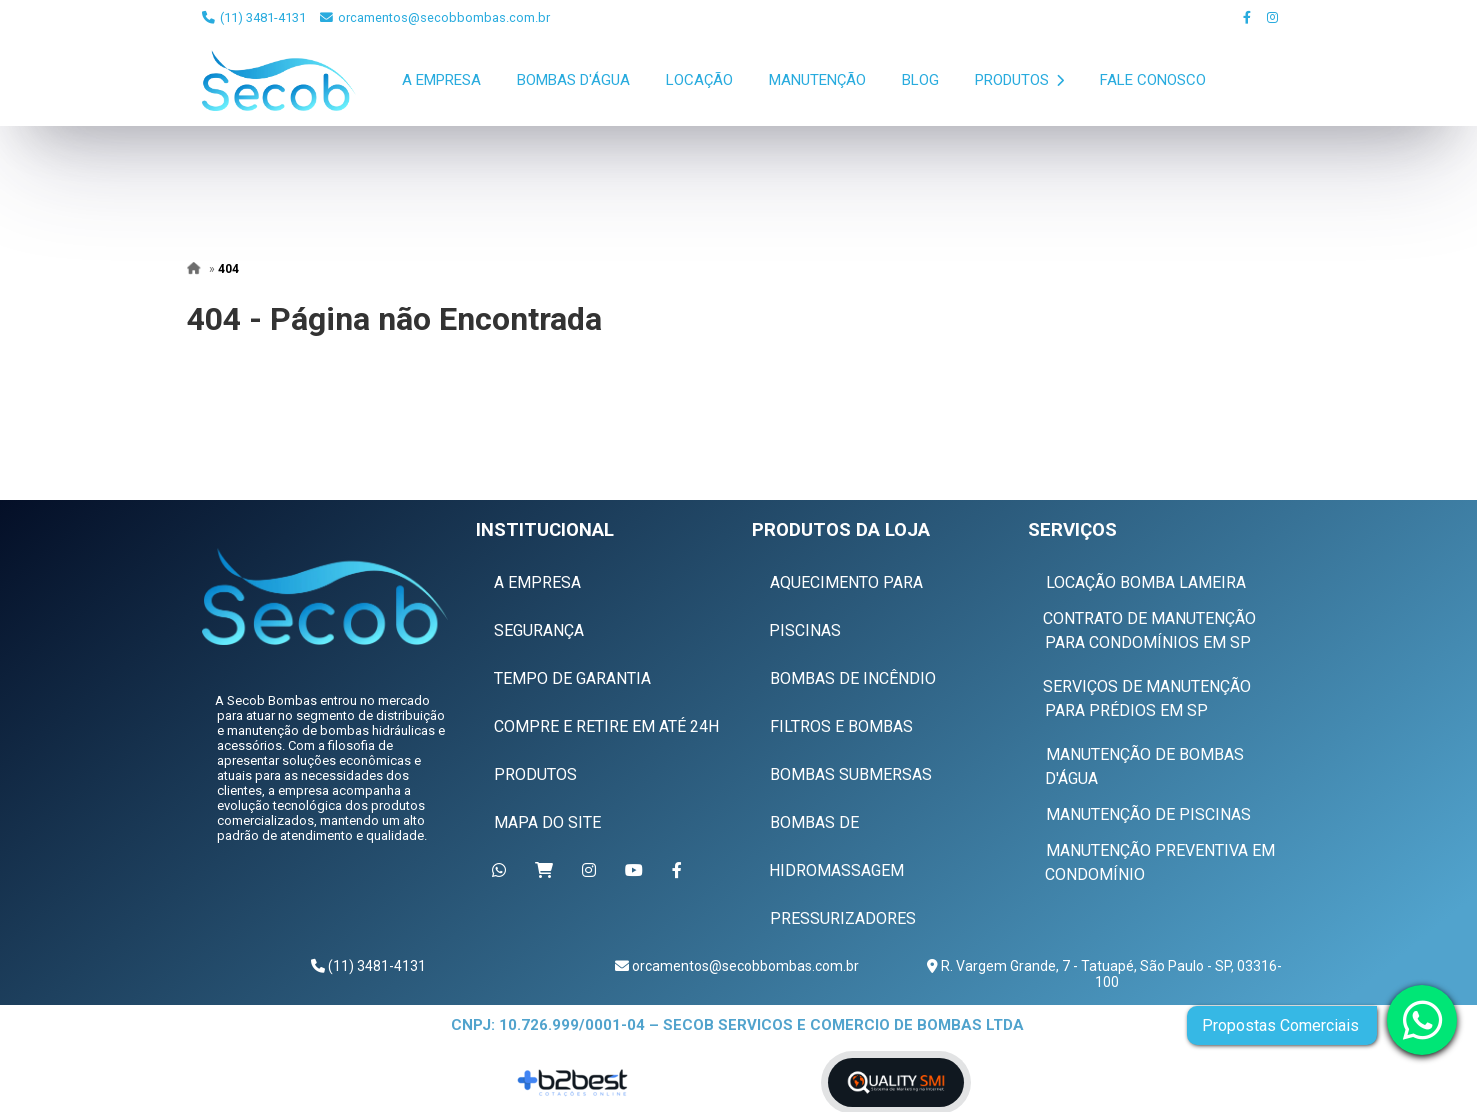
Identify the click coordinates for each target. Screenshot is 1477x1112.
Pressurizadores (843, 918)
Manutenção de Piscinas (1148, 814)
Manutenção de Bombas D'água (1144, 766)
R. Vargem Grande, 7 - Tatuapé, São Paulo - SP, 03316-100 (1110, 974)
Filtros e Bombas (841, 726)
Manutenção (817, 80)
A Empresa (441, 80)
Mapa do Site (547, 822)
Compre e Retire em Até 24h (606, 726)
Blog (920, 80)
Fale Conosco (1153, 80)
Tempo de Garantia (572, 678)
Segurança (539, 630)
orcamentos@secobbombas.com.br (435, 17)
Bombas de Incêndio (853, 678)
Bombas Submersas (851, 774)
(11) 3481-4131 (254, 17)
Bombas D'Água (573, 80)
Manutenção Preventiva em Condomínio (1160, 862)
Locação (699, 80)
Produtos (1019, 80)
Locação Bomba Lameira (1146, 582)
